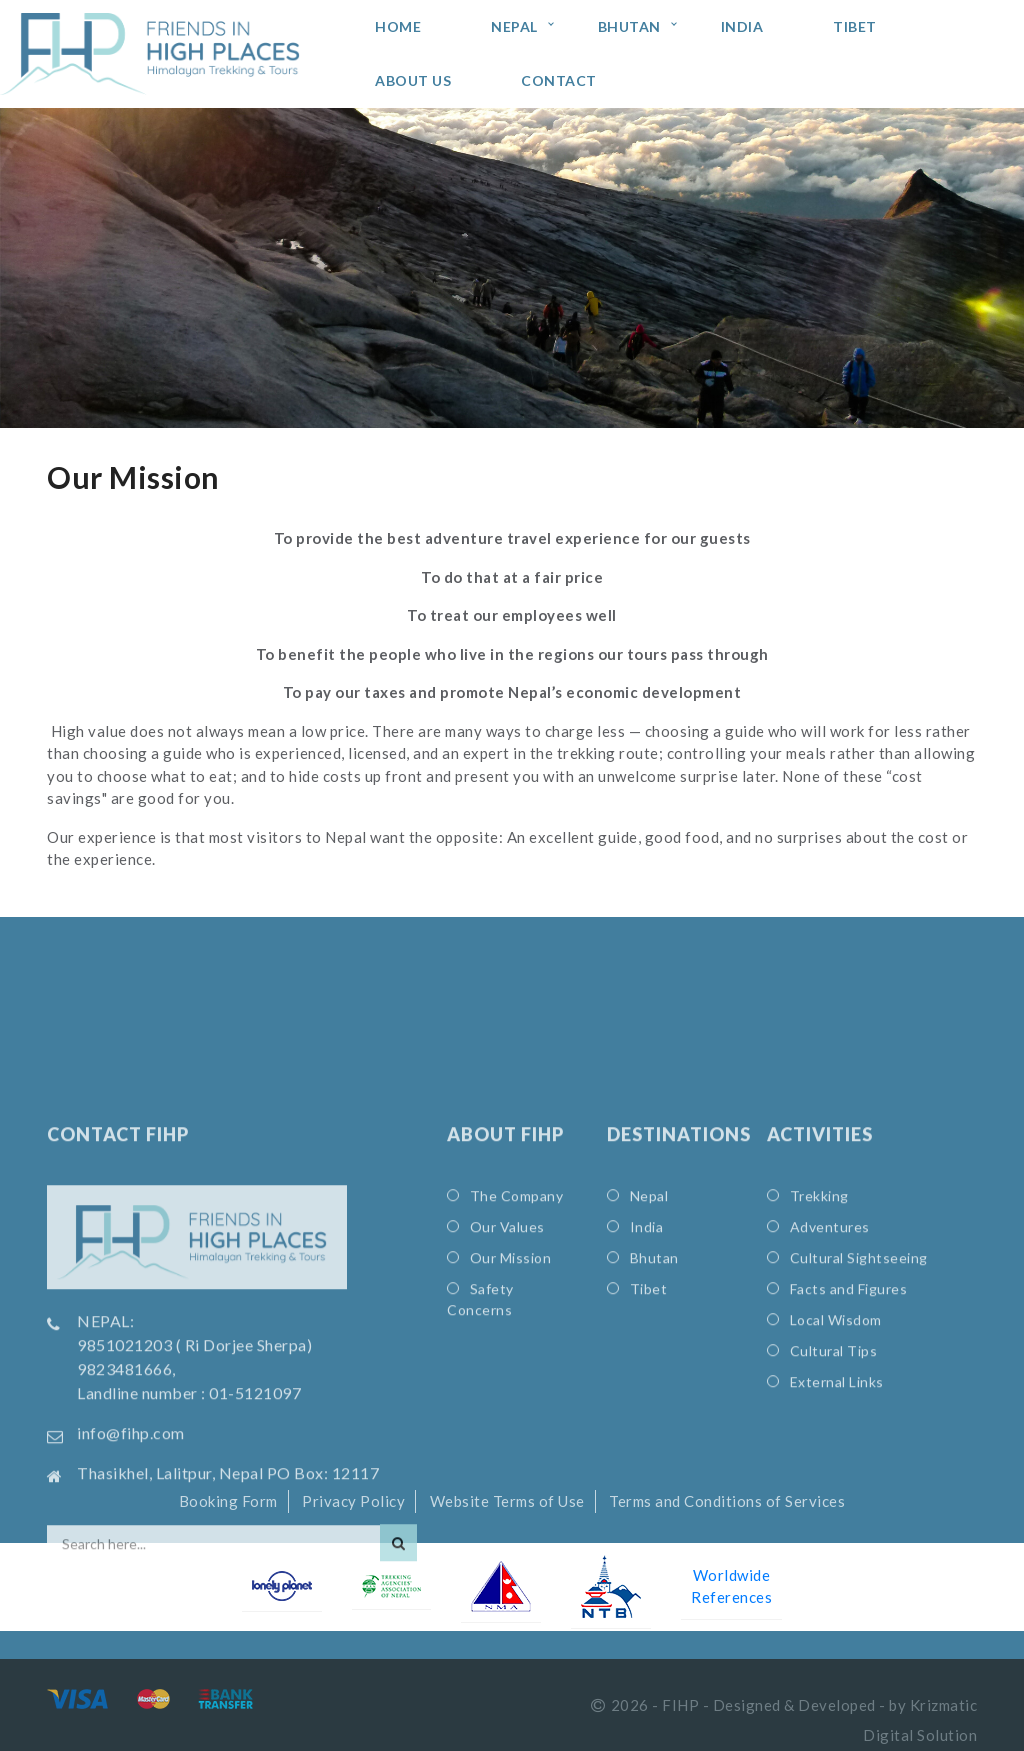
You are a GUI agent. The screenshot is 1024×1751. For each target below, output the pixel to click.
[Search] (398, 1654)
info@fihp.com (131, 1544)
